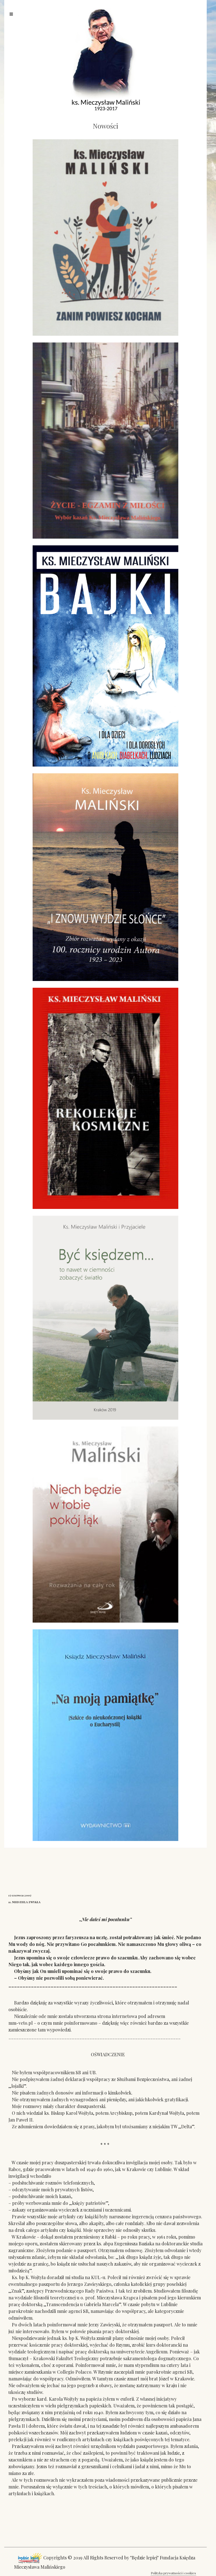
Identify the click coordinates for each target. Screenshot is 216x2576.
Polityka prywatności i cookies (173, 2573)
